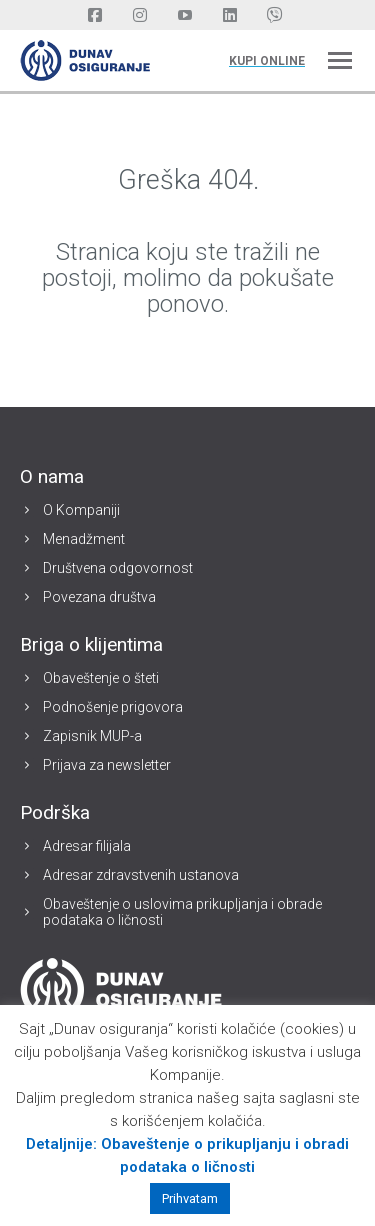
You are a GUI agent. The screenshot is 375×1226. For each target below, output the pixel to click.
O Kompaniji (81, 510)
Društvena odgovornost (118, 568)
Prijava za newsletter (107, 765)
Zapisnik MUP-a (92, 736)
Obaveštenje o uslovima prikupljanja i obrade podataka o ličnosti (182, 912)
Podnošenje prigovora (113, 707)
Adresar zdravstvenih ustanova (141, 875)
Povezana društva (99, 597)
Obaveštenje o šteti (101, 678)
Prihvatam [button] (190, 1198)
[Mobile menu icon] (340, 60)
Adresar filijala (87, 846)
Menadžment (84, 539)
